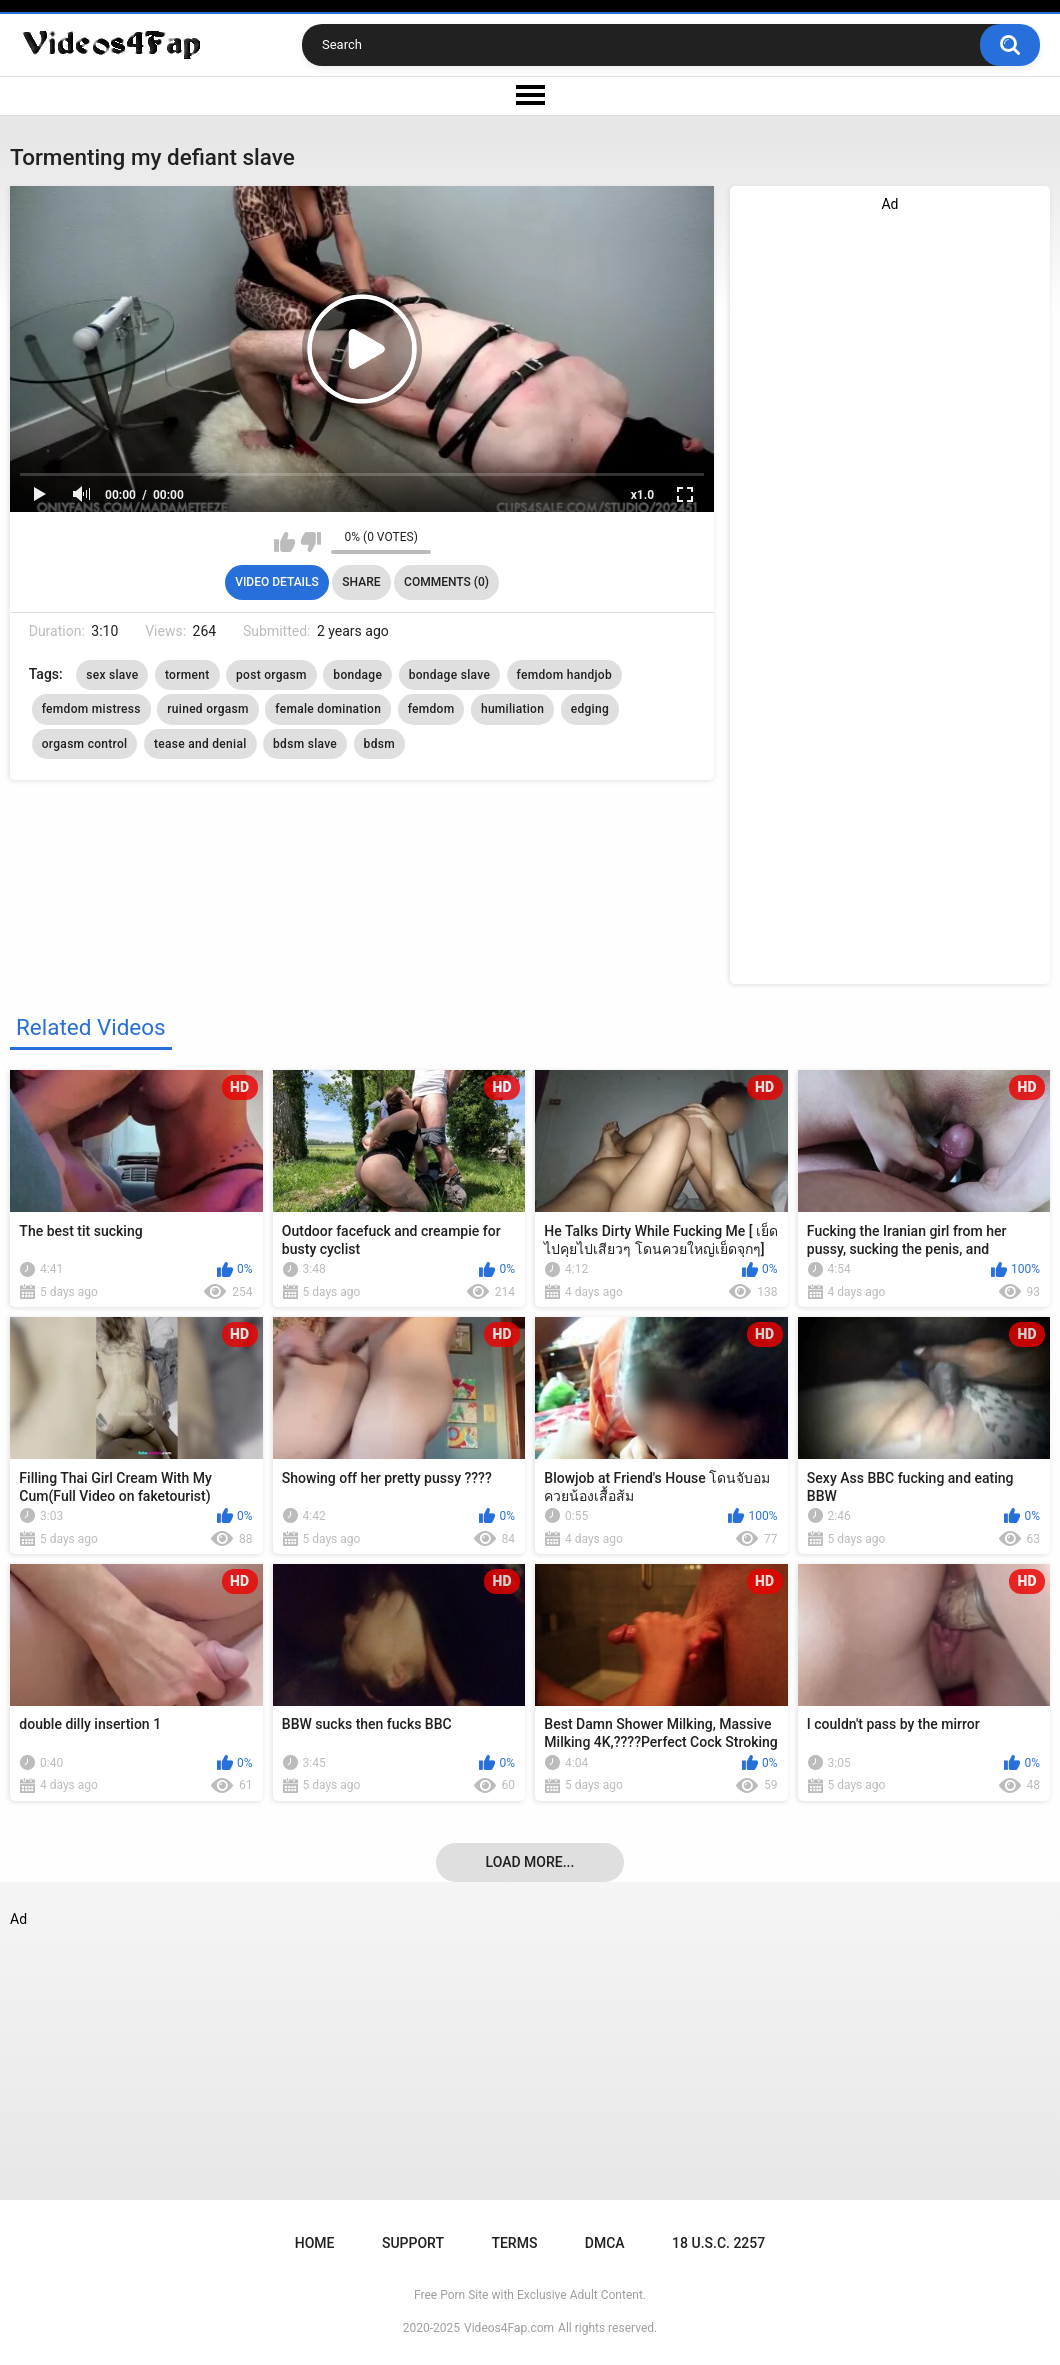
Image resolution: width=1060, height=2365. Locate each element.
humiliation (512, 709)
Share (361, 582)
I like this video (284, 542)
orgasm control (85, 744)
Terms (514, 2243)
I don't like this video (310, 542)
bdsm (379, 744)
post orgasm (271, 675)
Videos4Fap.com (509, 2328)
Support (413, 2243)
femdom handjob (564, 675)
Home (315, 2243)
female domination (328, 709)
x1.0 (642, 495)
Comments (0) (446, 582)
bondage (357, 675)
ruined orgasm (208, 709)
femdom (431, 709)
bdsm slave (305, 744)
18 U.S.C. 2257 (718, 2243)
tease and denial (200, 744)
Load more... (530, 1862)
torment (187, 675)
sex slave (112, 675)
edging (590, 709)
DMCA (605, 2243)
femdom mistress (91, 709)
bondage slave (450, 675)
